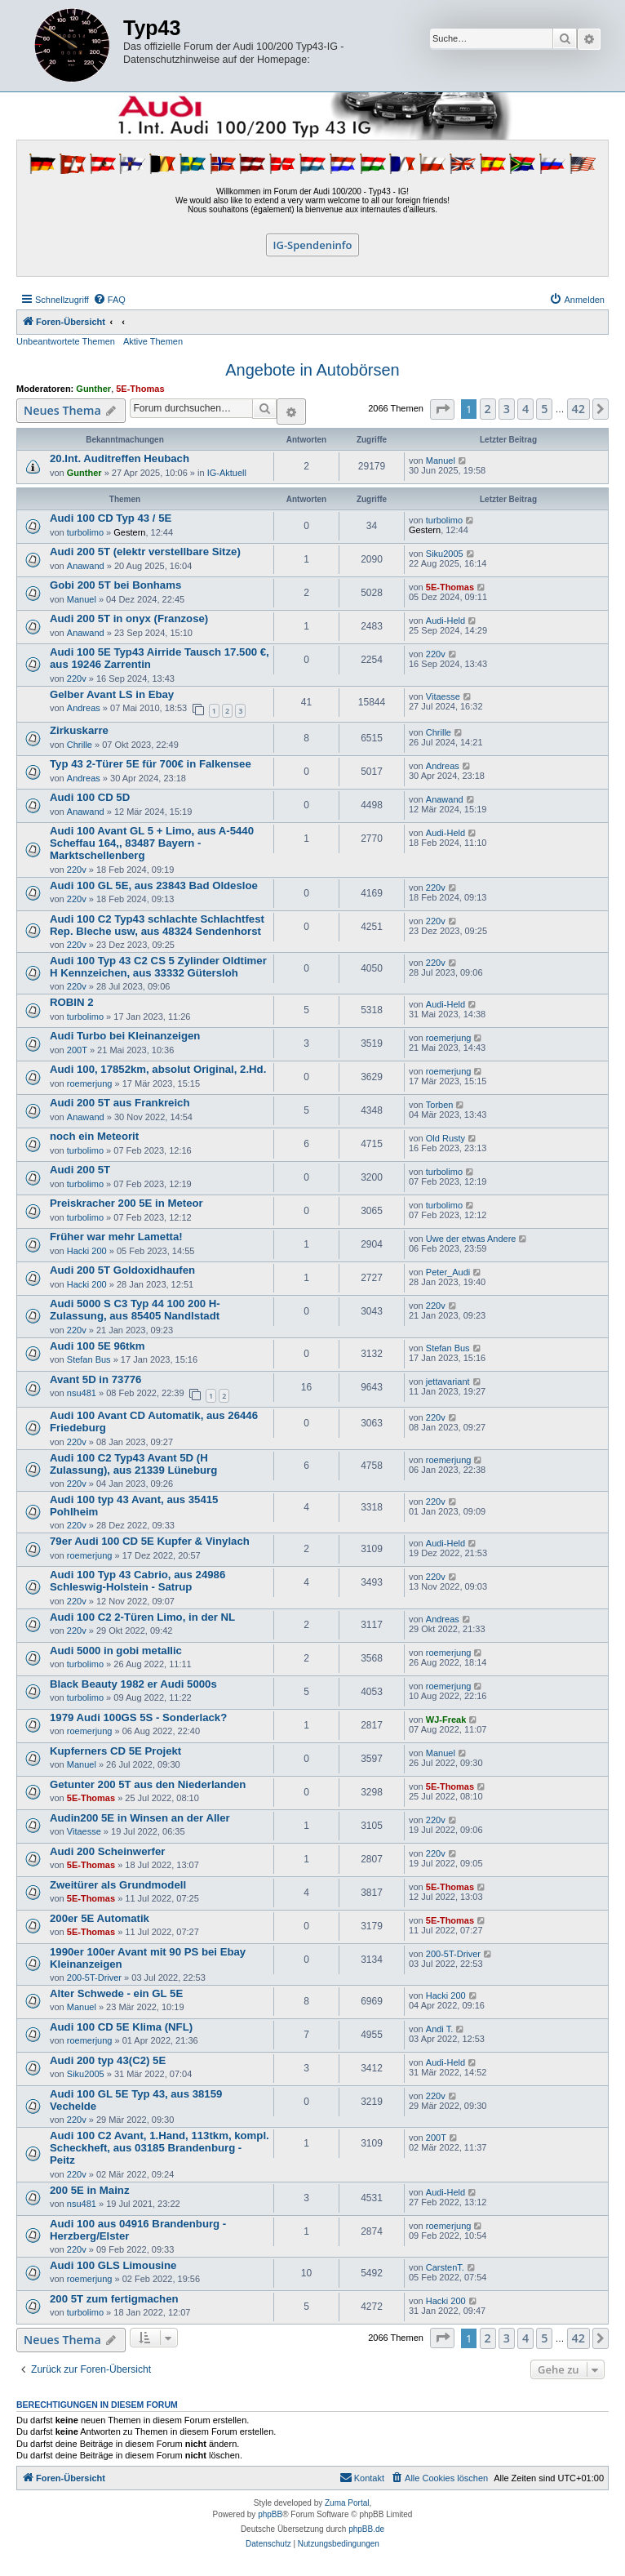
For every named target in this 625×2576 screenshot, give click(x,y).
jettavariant (448, 1381)
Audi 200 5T (80, 1169)
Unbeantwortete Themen (65, 341)
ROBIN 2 (72, 1002)
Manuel (440, 460)
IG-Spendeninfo (312, 245)
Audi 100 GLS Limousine (113, 2265)
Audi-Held (445, 620)
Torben (440, 1105)
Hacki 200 (87, 1251)
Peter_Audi (448, 1272)
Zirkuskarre (79, 730)
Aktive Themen (153, 341)
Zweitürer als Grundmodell (118, 1885)
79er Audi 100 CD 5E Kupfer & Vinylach (150, 1541)
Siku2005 (444, 553)
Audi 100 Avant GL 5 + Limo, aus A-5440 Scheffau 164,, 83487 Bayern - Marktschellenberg (152, 843)
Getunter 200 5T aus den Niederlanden (148, 1784)
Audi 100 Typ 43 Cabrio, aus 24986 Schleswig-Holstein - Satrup (137, 1580)
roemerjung (449, 1038)
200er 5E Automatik (99, 1918)
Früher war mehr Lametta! (116, 1236)
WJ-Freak (446, 1719)
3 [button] (506, 408)
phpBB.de (366, 2529)
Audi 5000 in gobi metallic (116, 1650)
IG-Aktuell (226, 473)
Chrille (79, 745)
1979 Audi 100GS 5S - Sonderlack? (138, 1717)
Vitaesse (443, 696)
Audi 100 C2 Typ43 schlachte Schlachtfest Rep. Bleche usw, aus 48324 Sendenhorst (157, 925)
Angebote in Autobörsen (312, 370)
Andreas (83, 708)
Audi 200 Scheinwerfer (107, 1851)
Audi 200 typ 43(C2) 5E (108, 2060)
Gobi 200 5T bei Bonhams (115, 585)
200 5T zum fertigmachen (114, 2299)
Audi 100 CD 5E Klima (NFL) (121, 2027)
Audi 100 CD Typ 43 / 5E (110, 518)
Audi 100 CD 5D (90, 797)
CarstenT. (445, 2267)
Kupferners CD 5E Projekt (115, 1751)
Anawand (85, 566)
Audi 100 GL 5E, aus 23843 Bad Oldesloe (154, 885)
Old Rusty (445, 1138)
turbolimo (85, 532)
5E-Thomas (140, 389)
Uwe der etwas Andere (471, 1239)
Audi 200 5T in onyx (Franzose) (129, 618)
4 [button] (525, 408)
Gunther (93, 389)
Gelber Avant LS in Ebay (112, 694)
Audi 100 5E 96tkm (97, 1346)
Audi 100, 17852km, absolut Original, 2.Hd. (158, 1069)
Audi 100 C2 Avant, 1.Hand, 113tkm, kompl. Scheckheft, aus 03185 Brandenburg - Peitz (159, 2147)
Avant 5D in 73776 (95, 1379)
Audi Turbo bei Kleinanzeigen (125, 1036)
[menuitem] (109, 299)
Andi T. (439, 2029)
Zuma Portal (347, 2502)
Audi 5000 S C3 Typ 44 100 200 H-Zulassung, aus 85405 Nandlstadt (135, 1309)
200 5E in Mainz (89, 2190)
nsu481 (81, 1393)
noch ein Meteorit (94, 1136)
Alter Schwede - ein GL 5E (116, 1993)
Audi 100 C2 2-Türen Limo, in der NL (142, 1617)
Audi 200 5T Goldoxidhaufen (122, 1270)
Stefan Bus (89, 1359)
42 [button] (578, 408)
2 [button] (488, 408)
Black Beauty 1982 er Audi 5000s (133, 1684)
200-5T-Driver (94, 1977)
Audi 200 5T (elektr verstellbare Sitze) (145, 551)
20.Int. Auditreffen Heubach (119, 458)
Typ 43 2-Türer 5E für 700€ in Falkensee (150, 764)
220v (76, 678)
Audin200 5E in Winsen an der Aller (140, 1818)
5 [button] (544, 408)
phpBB (270, 2514)
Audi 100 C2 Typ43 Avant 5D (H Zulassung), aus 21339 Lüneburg (133, 1464)
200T (77, 1050)
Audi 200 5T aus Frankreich (120, 1103)
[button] (442, 409)
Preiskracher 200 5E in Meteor (126, 1203)
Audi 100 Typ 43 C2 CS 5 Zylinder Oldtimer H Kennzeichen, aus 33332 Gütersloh (158, 966)
